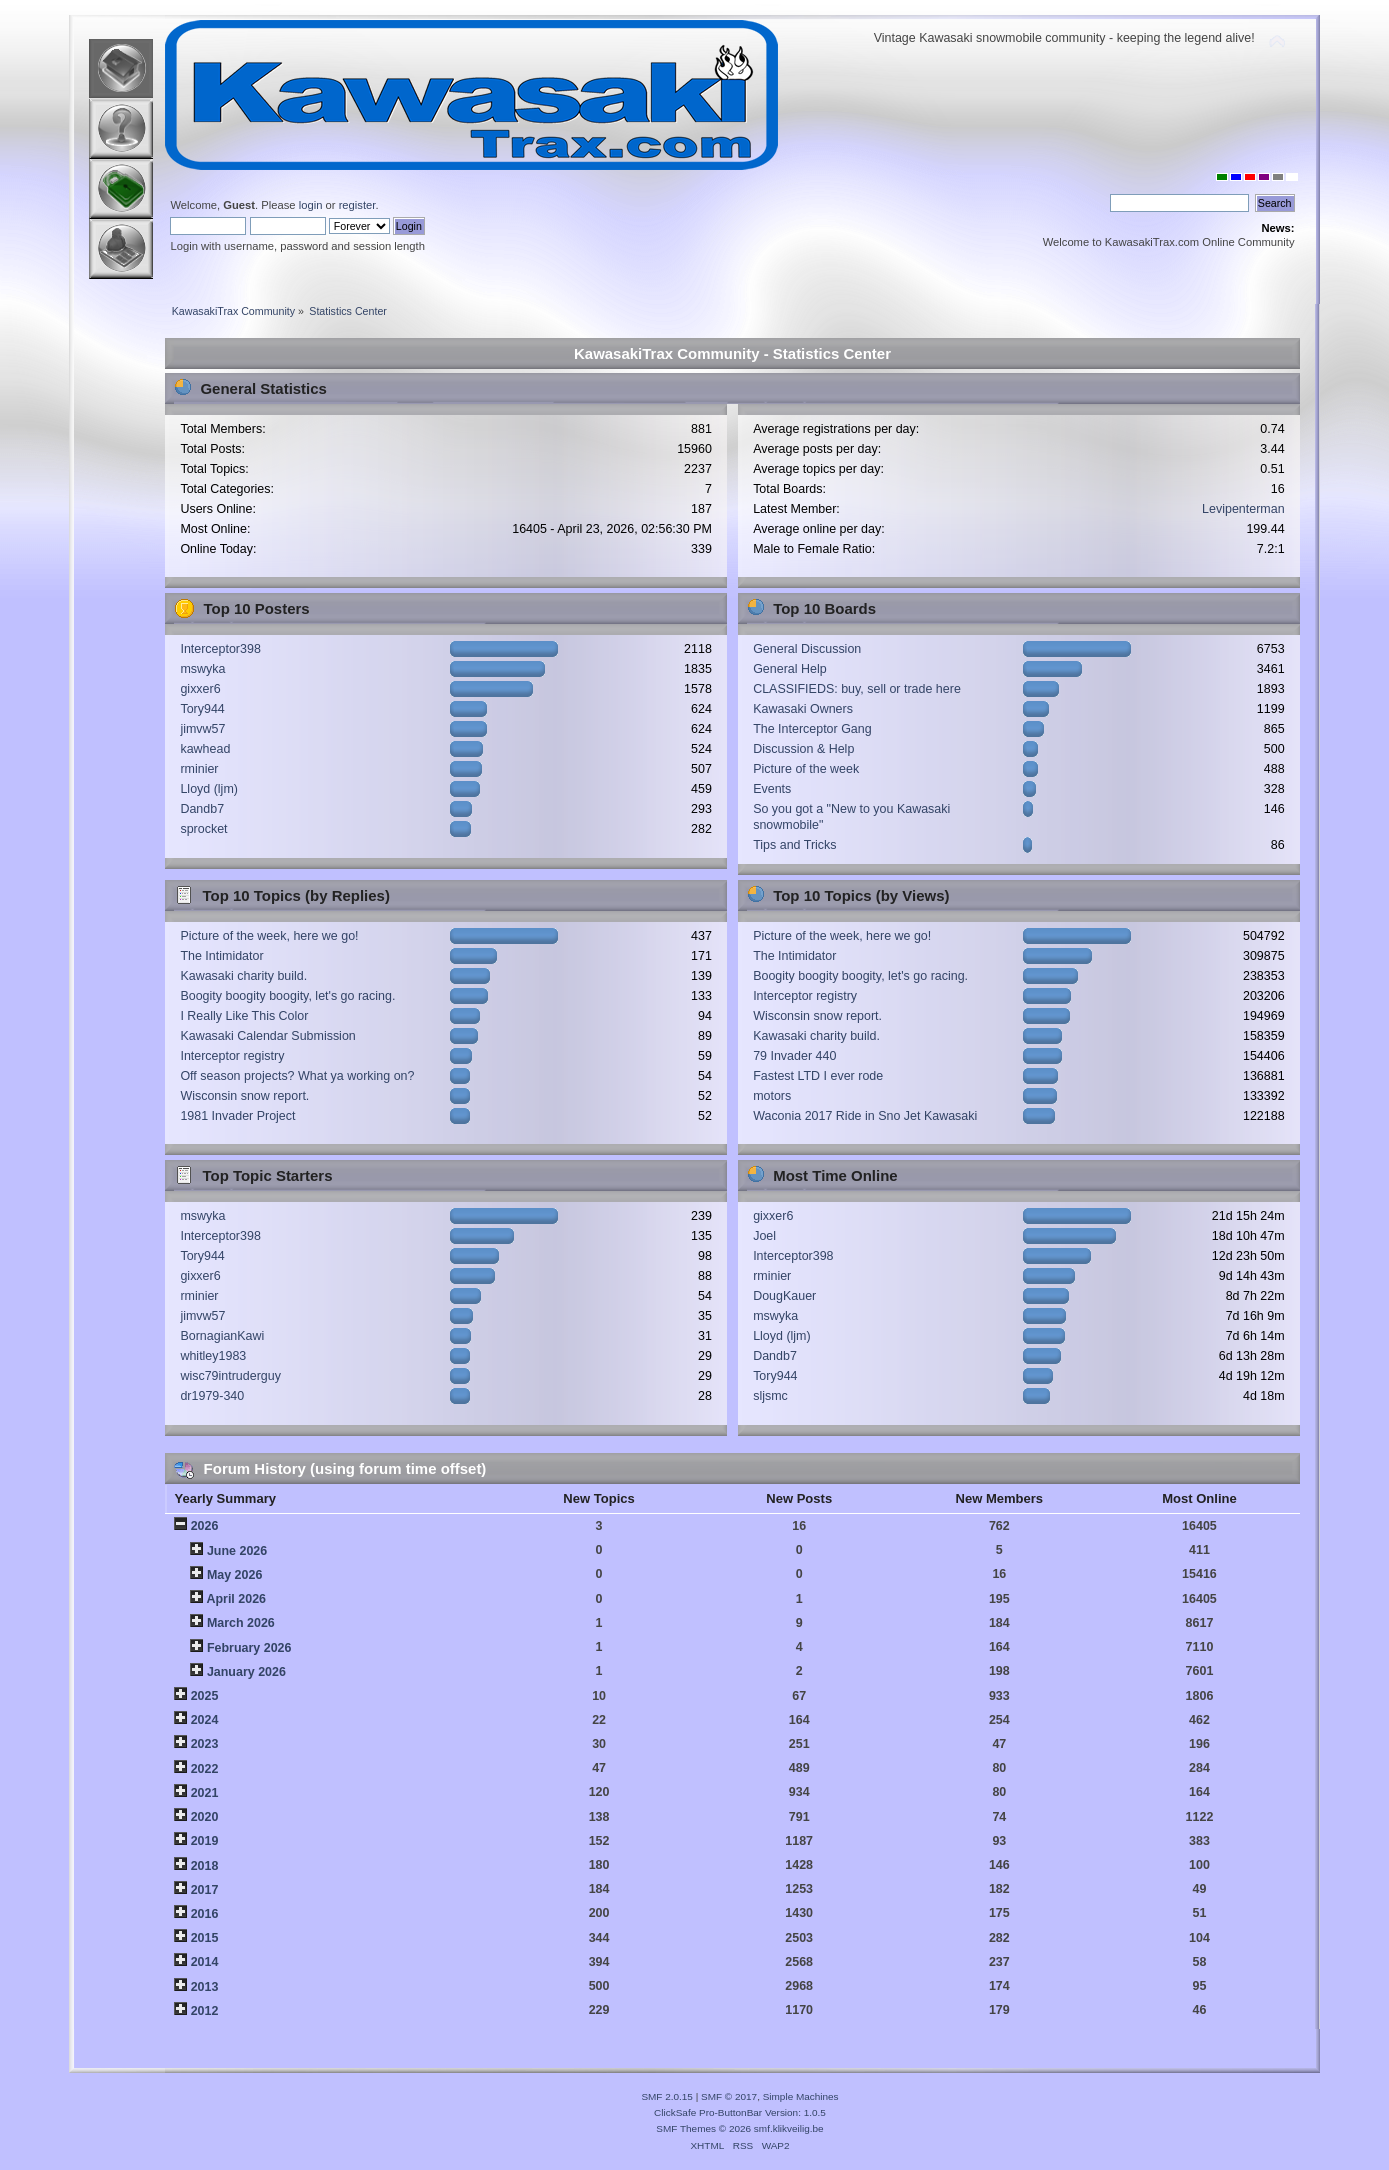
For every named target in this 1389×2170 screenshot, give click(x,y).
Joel (764, 1236)
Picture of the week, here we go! (269, 936)
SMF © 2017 (729, 2096)
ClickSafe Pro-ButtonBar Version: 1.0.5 (740, 2112)
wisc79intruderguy (230, 1376)
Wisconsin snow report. (244, 1096)
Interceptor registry (232, 1056)
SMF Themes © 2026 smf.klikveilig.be (739, 2128)
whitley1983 (213, 1356)
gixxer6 (200, 689)
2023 (205, 1744)
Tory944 (202, 709)
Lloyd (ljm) (209, 789)
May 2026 (234, 1575)
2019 (205, 1841)
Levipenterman (1243, 509)
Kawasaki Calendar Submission (267, 1036)
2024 (205, 1720)
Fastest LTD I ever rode (818, 1076)
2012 (205, 2011)
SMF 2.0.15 (667, 2096)
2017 (205, 1890)
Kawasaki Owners (803, 709)
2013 (205, 1987)
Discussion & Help (803, 749)
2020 (205, 1817)
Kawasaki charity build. (243, 976)
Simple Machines (801, 2096)
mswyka (202, 669)
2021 (205, 1793)
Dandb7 (202, 809)
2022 (205, 1769)
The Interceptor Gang (812, 729)
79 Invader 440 (794, 1056)
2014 (205, 1962)
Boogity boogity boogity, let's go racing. (287, 996)
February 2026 (249, 1648)
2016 (205, 1914)
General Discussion (807, 649)
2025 (205, 1696)
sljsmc (770, 1396)
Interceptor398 (220, 649)
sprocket (203, 829)
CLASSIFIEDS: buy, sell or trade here (857, 689)
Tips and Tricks (794, 845)
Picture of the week (806, 769)
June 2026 (237, 1551)
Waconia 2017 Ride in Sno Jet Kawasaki (865, 1116)
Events (772, 789)
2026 (205, 1526)
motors (772, 1096)
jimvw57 (202, 729)
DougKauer (784, 1296)
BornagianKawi (222, 1336)
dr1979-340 (212, 1396)
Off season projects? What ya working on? (297, 1076)
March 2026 (241, 1623)
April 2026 (236, 1599)
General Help (789, 669)
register (357, 205)
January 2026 (246, 1672)
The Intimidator (221, 956)
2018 (205, 1866)
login (311, 205)
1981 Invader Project (237, 1116)
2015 (205, 1938)
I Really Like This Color (244, 1016)
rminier (199, 769)
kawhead (205, 749)
